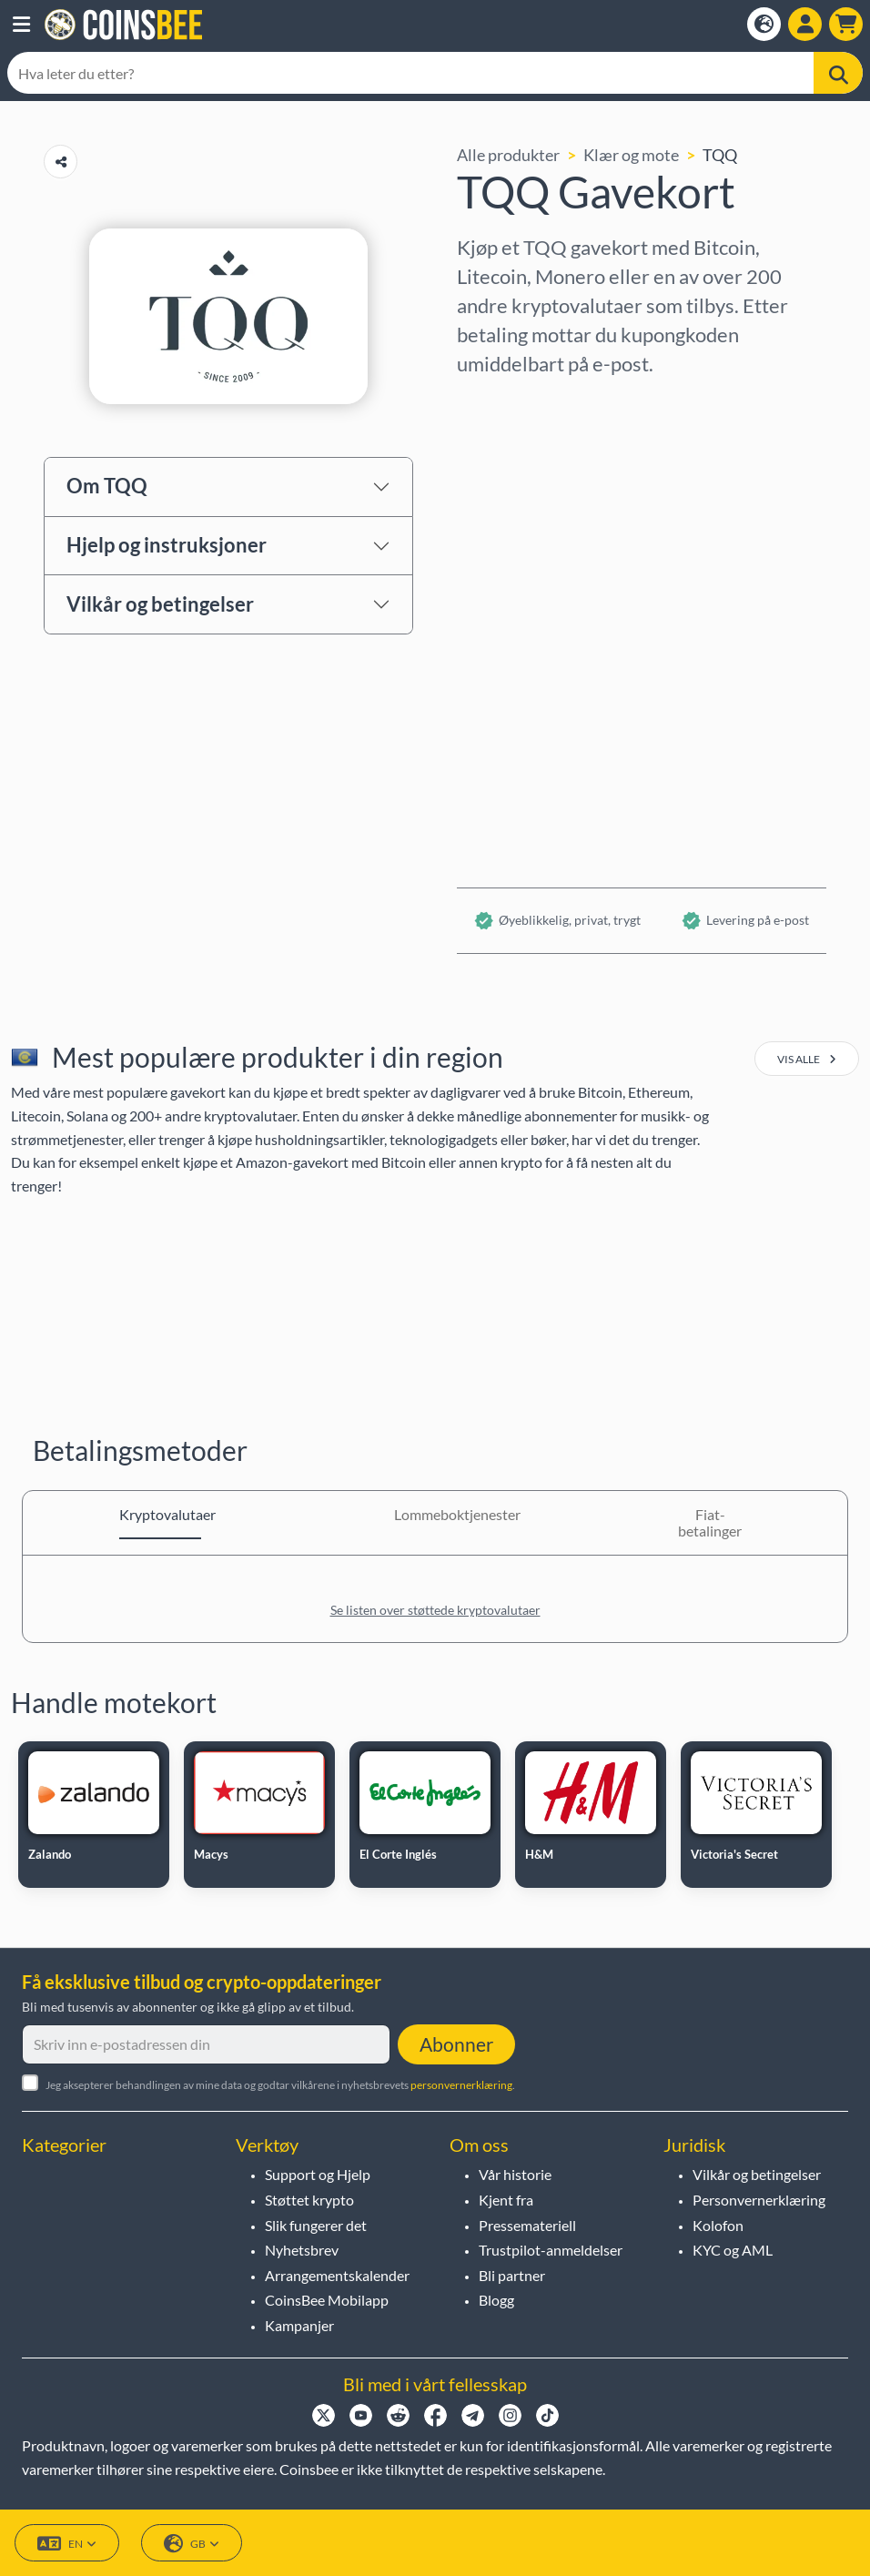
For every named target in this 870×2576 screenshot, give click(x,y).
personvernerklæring (461, 2085)
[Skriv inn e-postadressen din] (206, 2044)
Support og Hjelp (317, 2174)
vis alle (806, 1059)
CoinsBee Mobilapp (327, 2299)
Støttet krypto (309, 2199)
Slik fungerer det (316, 2225)
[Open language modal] (764, 24)
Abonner (456, 2044)
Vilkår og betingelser (160, 604)
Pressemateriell (527, 2225)
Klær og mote (631, 155)
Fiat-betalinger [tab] (710, 1522)
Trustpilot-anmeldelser (550, 2249)
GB (191, 2543)
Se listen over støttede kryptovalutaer (435, 1610)
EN (66, 2543)
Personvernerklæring (759, 2199)
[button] (21, 24)
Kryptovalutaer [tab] (160, 1514)
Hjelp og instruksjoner (166, 544)
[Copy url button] (60, 161)
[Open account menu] (805, 24)
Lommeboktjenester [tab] (435, 1514)
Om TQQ (106, 485)
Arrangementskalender (337, 2275)
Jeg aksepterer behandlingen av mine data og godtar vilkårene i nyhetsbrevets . (280, 2085)
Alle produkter (508, 155)
